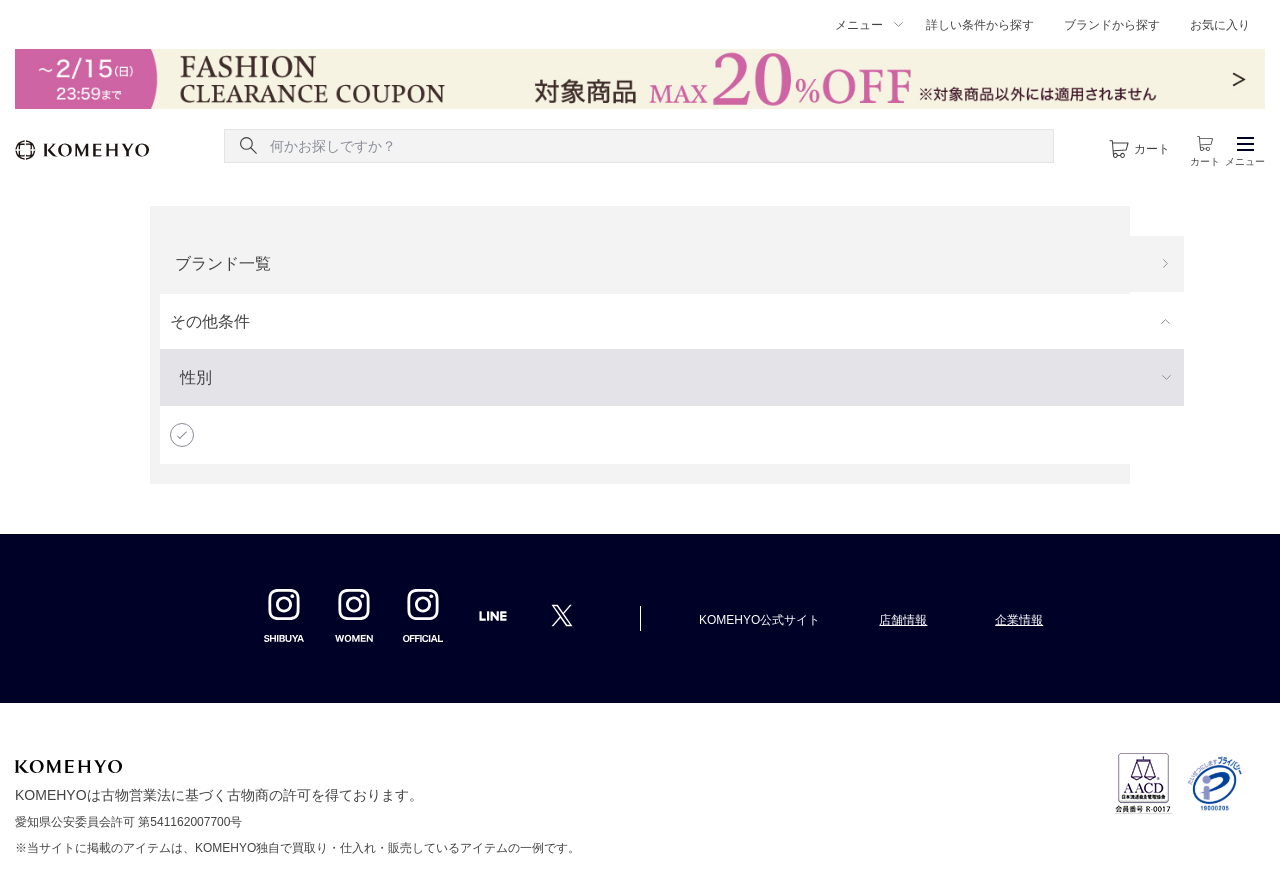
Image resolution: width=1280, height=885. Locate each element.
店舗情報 (903, 620)
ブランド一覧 (223, 263)
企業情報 (1019, 620)
